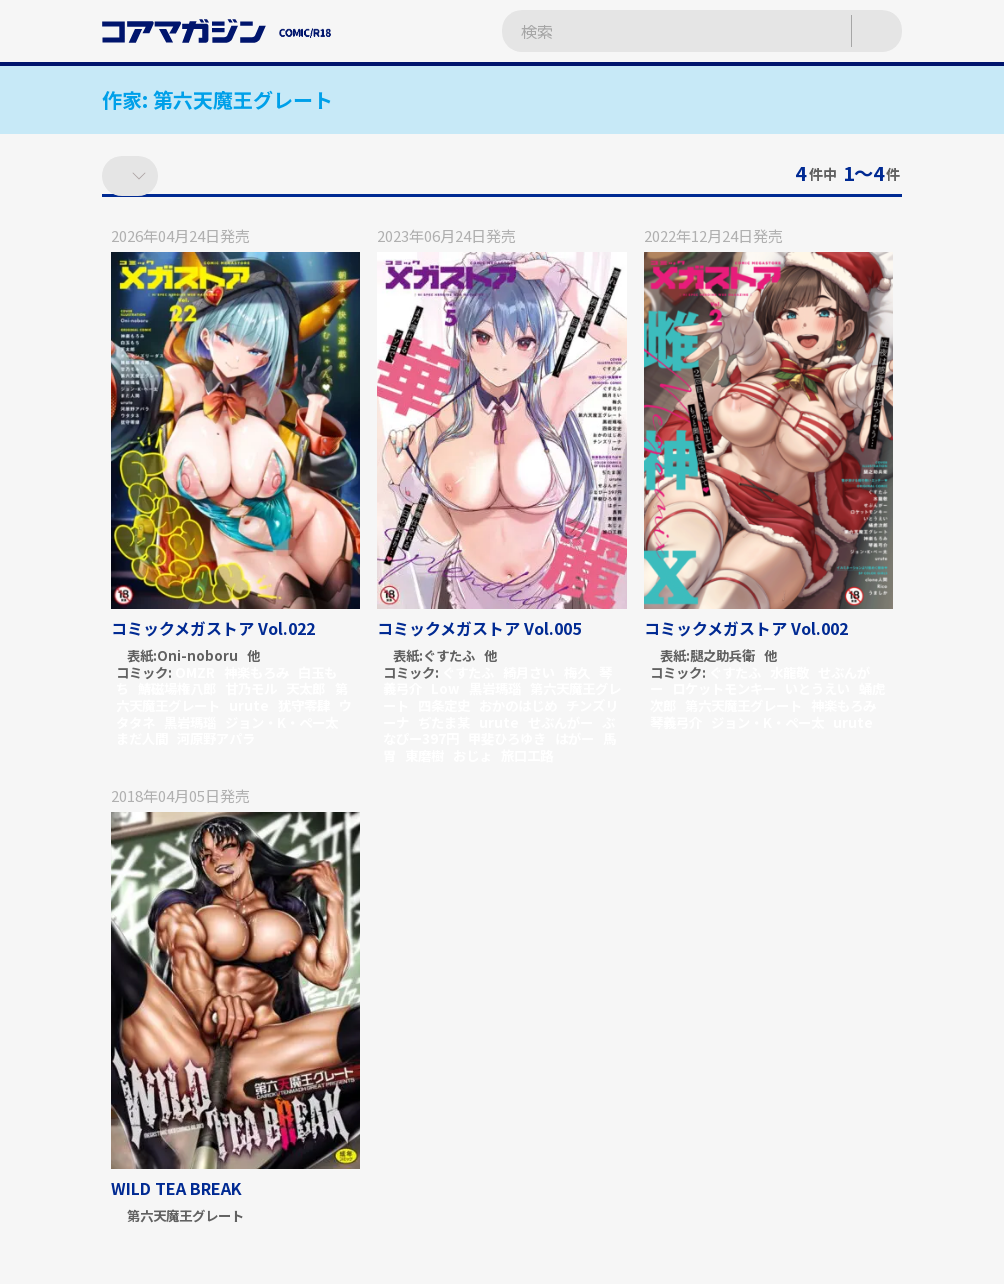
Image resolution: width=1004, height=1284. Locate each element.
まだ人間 (142, 738)
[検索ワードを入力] (657, 31)
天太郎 (305, 688)
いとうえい (817, 688)
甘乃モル (251, 688)
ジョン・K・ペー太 (281, 722)
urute (249, 705)
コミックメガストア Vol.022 (213, 628)
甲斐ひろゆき (507, 738)
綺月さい (529, 672)
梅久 (577, 672)
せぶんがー (560, 722)
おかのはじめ (518, 705)
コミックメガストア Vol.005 (479, 628)
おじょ (472, 755)
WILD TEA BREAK (176, 1188)
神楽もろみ (256, 672)
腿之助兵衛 (722, 656)
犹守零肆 (304, 705)
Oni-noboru (197, 656)
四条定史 (444, 705)
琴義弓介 (676, 722)
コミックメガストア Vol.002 (746, 628)
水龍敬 (789, 672)
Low (445, 688)
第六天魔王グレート (743, 705)
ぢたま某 (444, 722)
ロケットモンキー (724, 688)
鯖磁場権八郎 (177, 688)
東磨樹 (424, 755)
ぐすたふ (449, 656)
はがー (574, 738)
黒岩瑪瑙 (190, 722)
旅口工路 (527, 755)
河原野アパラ (216, 738)
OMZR (195, 672)
